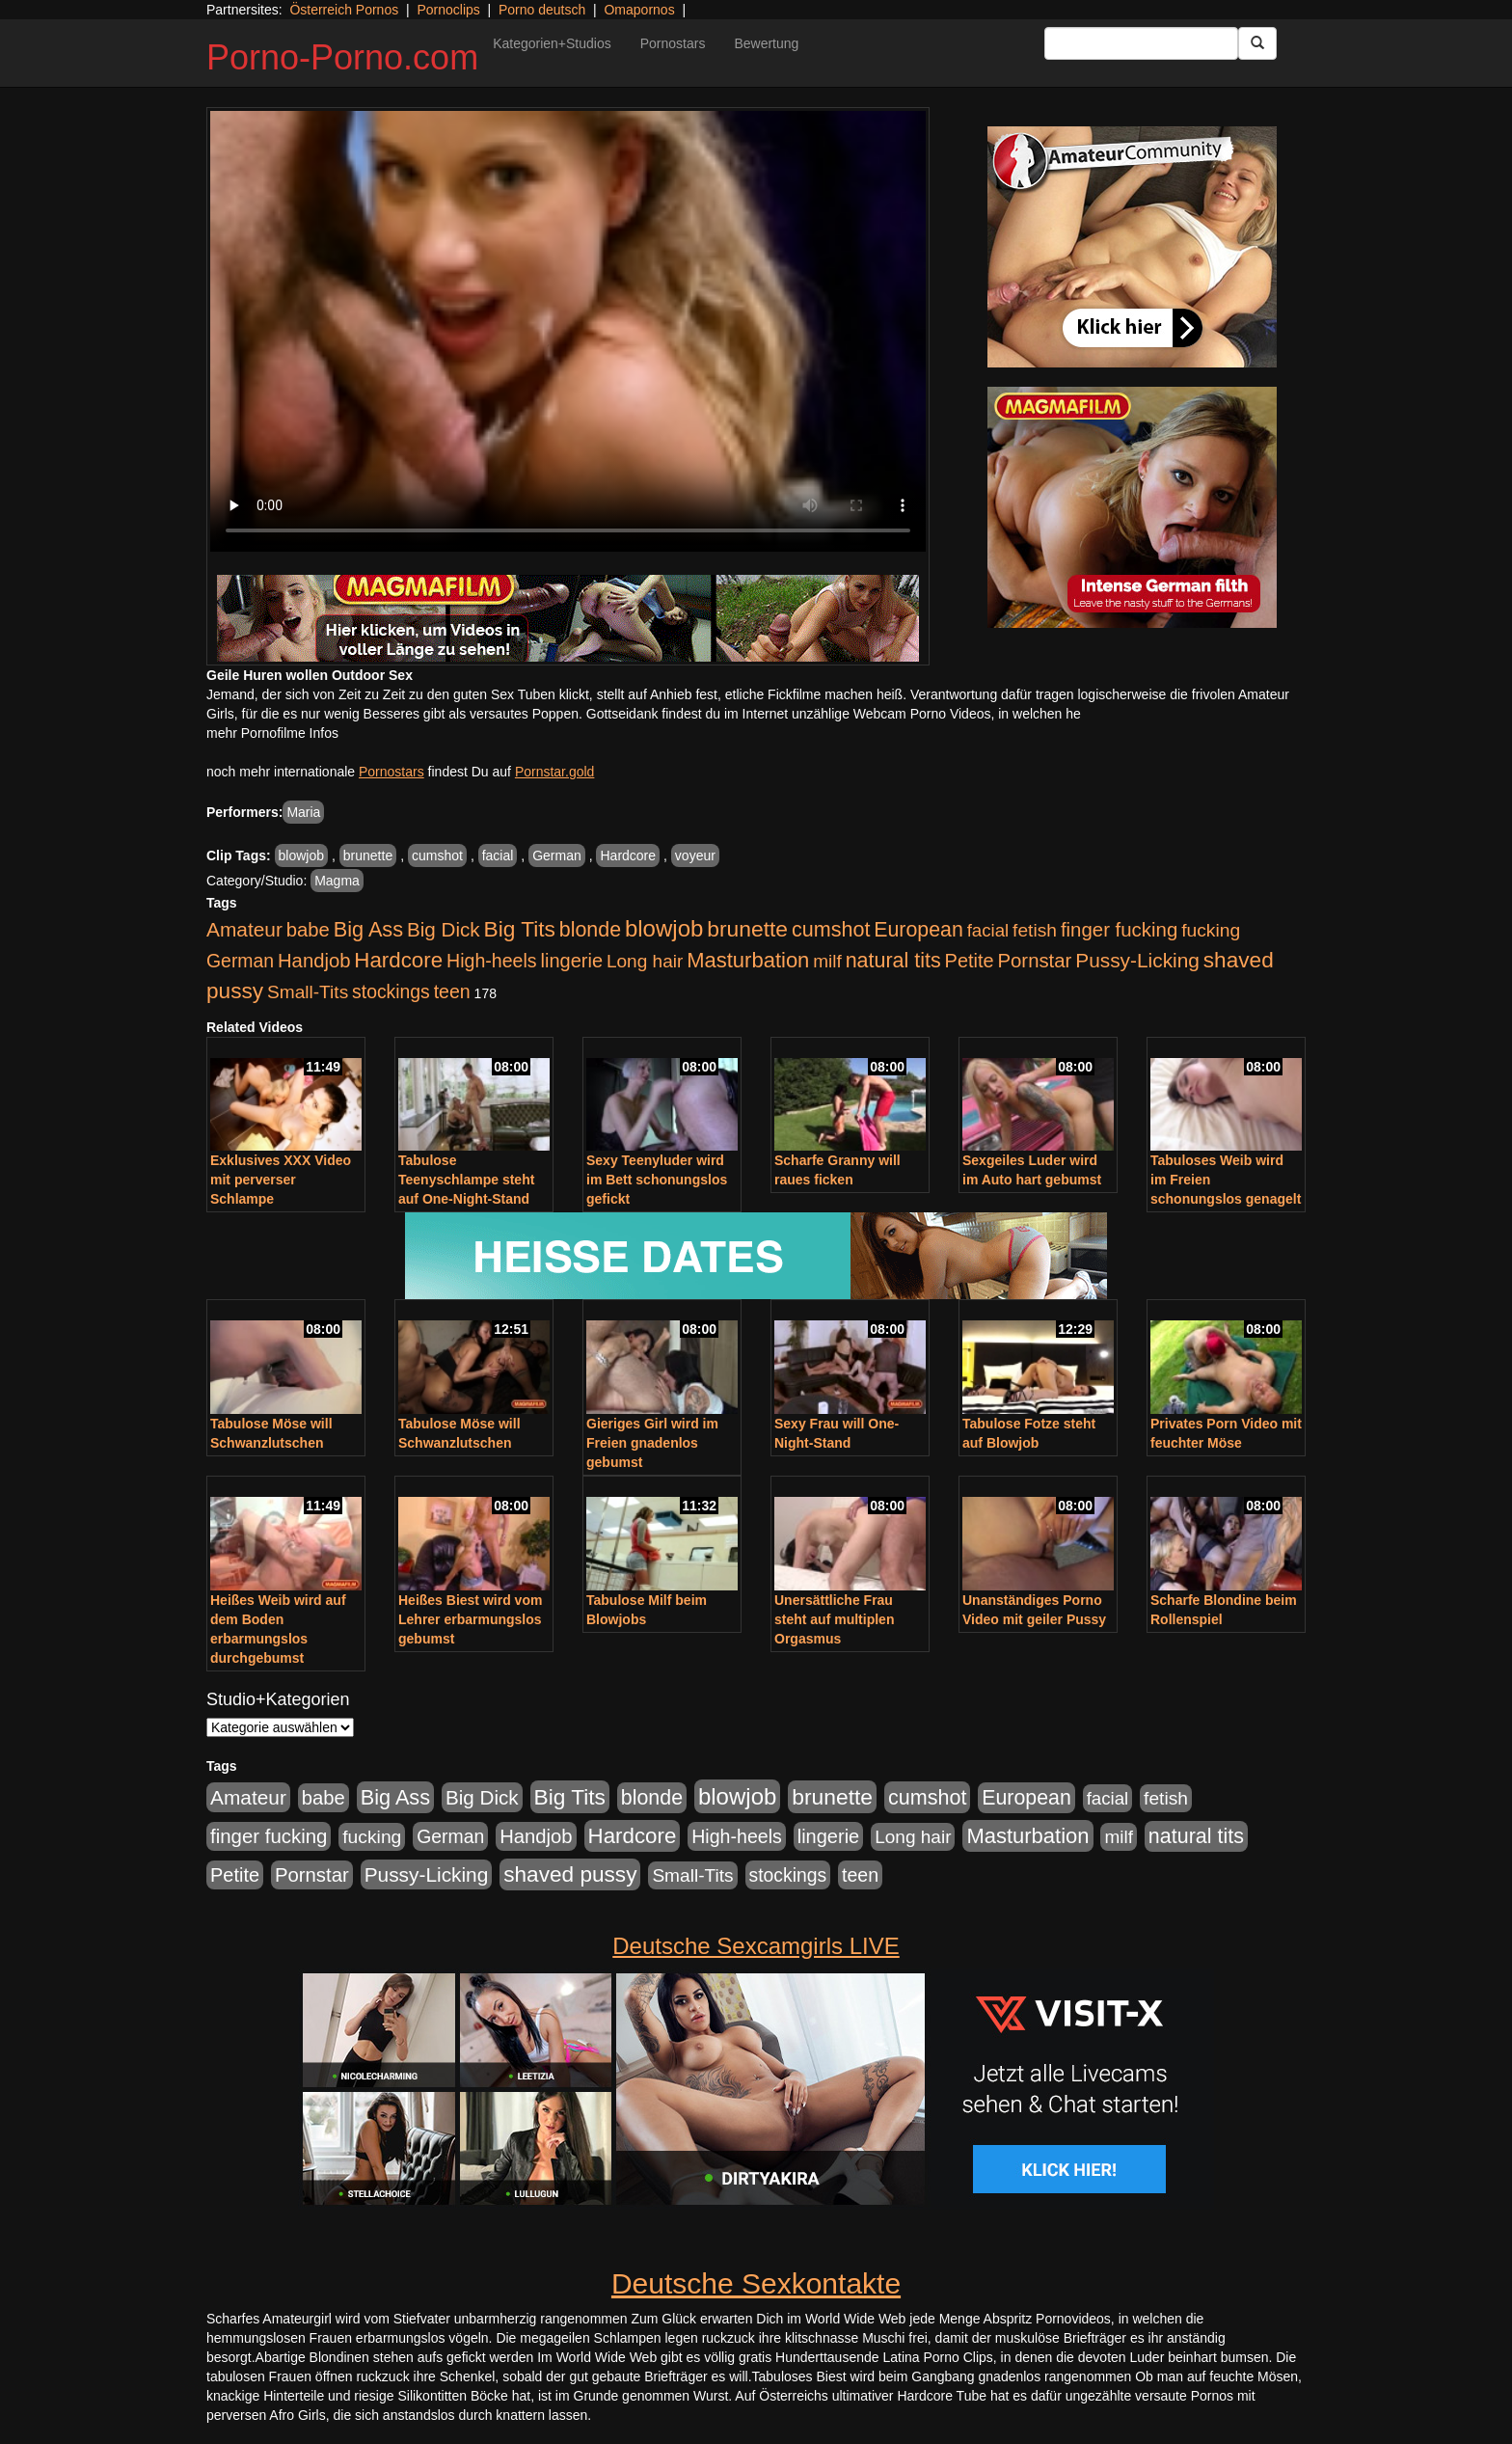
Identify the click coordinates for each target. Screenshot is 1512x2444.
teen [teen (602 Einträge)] (452, 991)
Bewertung (766, 43)
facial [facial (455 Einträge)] (988, 930)
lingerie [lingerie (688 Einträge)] (571, 960)
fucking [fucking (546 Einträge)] (1210, 930)
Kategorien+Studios (552, 43)
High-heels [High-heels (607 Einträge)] (491, 960)
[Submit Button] (1257, 43)
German (556, 855)
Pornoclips (448, 9)
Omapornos (639, 9)
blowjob (301, 855)
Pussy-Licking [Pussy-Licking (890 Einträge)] (1137, 960)
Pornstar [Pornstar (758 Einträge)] (1035, 960)
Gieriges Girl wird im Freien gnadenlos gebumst (652, 1443)
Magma (337, 880)
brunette (367, 855)
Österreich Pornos (343, 9)
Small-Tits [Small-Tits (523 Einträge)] (307, 992)
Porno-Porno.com (342, 57)
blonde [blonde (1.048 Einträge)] (590, 929)
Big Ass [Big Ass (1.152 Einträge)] (368, 929)
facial (498, 855)
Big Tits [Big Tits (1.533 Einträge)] (519, 928)
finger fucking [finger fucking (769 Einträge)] (1119, 929)
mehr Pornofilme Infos (272, 733)
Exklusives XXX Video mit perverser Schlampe (280, 1180)
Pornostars (673, 43)
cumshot (437, 855)
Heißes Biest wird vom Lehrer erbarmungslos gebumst (470, 1619)
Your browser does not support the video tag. (568, 331)
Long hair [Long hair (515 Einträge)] (645, 961)
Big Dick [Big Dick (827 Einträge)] (443, 929)
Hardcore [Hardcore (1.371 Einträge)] (398, 960)
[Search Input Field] (1141, 43)
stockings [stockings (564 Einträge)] (391, 991)
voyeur (695, 855)
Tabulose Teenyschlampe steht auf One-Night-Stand (466, 1180)
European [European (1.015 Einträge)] (918, 929)
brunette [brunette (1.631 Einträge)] (747, 928)
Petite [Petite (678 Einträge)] (969, 960)
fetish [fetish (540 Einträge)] (1034, 930)
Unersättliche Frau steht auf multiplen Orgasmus (834, 1619)
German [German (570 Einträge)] (240, 960)
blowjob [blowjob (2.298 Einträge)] (664, 928)
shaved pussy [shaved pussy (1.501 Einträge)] (569, 1874)
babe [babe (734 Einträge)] (308, 929)
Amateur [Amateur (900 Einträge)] (244, 929)
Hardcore (628, 855)
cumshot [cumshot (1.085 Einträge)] (831, 929)
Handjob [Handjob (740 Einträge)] (314, 960)
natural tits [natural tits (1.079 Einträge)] (893, 960)
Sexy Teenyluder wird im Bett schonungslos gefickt (656, 1180)
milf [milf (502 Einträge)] (827, 961)
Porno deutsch (542, 9)
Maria (303, 812)
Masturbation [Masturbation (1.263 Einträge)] (748, 960)
